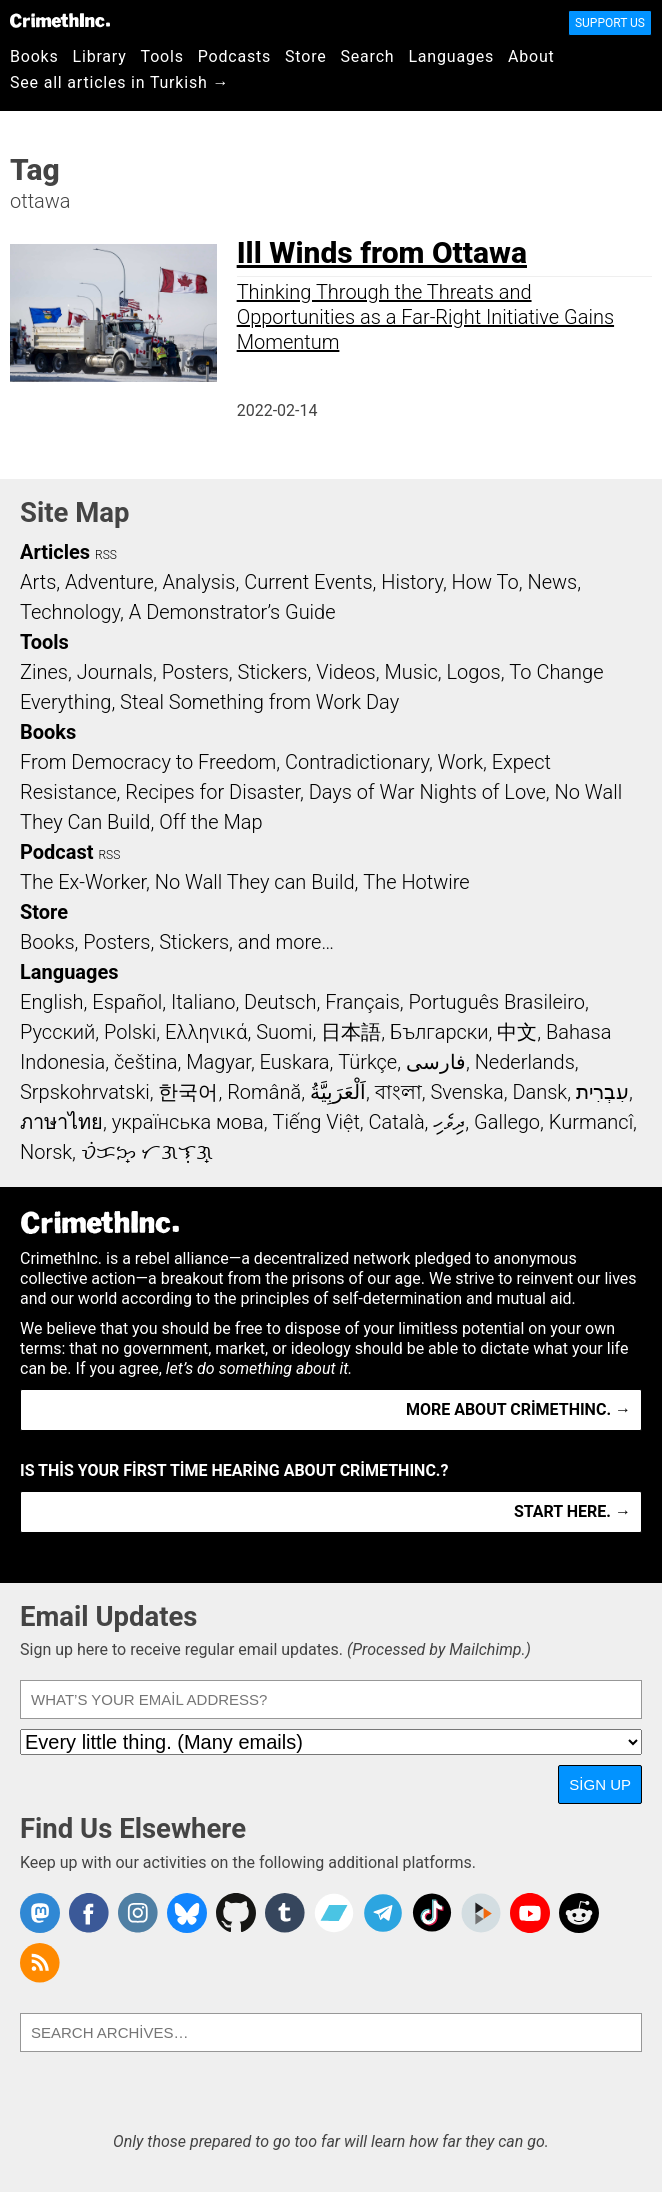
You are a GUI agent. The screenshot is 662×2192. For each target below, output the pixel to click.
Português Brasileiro (497, 1002)
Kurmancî (591, 1122)
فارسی (436, 1062)
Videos (346, 672)
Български (439, 1032)
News (552, 582)
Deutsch (280, 1002)
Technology (70, 612)
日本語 (351, 1032)
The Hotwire (416, 882)
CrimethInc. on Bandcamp (334, 1913)
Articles (55, 552)
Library (100, 56)
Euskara (295, 1062)
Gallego (507, 1122)
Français (362, 1002)
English (52, 1002)
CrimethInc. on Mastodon (40, 1913)
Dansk (539, 1092)
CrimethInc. (60, 20)
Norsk (46, 1152)
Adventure (109, 582)
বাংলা (398, 1092)
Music (410, 672)
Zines (44, 672)
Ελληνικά (206, 1032)
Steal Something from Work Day (259, 702)
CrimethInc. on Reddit (579, 1913)
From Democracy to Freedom (148, 762)
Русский (57, 1032)
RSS (106, 555)
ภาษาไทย (61, 1122)
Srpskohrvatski (85, 1092)
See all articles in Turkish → (119, 82)
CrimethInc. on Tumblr (285, 1913)
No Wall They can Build (255, 882)
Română (264, 1092)
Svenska (466, 1092)
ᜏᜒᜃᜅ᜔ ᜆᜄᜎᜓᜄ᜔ (147, 1152)
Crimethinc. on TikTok (432, 1913)
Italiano (203, 1002)
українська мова (188, 1122)
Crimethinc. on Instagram (138, 1913)
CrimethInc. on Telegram (383, 1913)
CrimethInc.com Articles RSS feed (40, 1963)
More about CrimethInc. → (518, 1409)
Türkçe (367, 1062)
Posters (195, 672)
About (531, 56)
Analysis (198, 582)
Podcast (56, 852)
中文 (517, 1032)
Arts (38, 582)
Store (305, 56)
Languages (451, 56)
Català (397, 1122)
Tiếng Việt (315, 1122)
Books (34, 56)
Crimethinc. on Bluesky (187, 1913)
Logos (473, 672)
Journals (115, 672)
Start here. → (572, 1511)
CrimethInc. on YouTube (530, 1913)
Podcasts (234, 56)
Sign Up (600, 1784)
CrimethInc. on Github (236, 1913)
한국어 (188, 1092)
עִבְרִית (602, 1092)
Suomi (284, 1032)
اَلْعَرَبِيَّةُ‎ (338, 1092)
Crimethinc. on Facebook (89, 1913)
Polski (130, 1032)
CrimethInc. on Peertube (481, 1913)
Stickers (273, 672)
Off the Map (210, 822)
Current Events (308, 582)
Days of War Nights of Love (427, 792)
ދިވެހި (449, 1122)
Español (127, 1002)
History (412, 582)
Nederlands (525, 1062)
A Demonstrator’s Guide (232, 612)
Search (368, 56)
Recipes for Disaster (212, 792)
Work (460, 762)
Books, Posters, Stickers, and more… (177, 942)
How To (485, 582)
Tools (162, 56)
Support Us (610, 23)
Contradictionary (357, 762)
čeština (145, 1062)
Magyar (218, 1062)
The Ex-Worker (83, 882)
